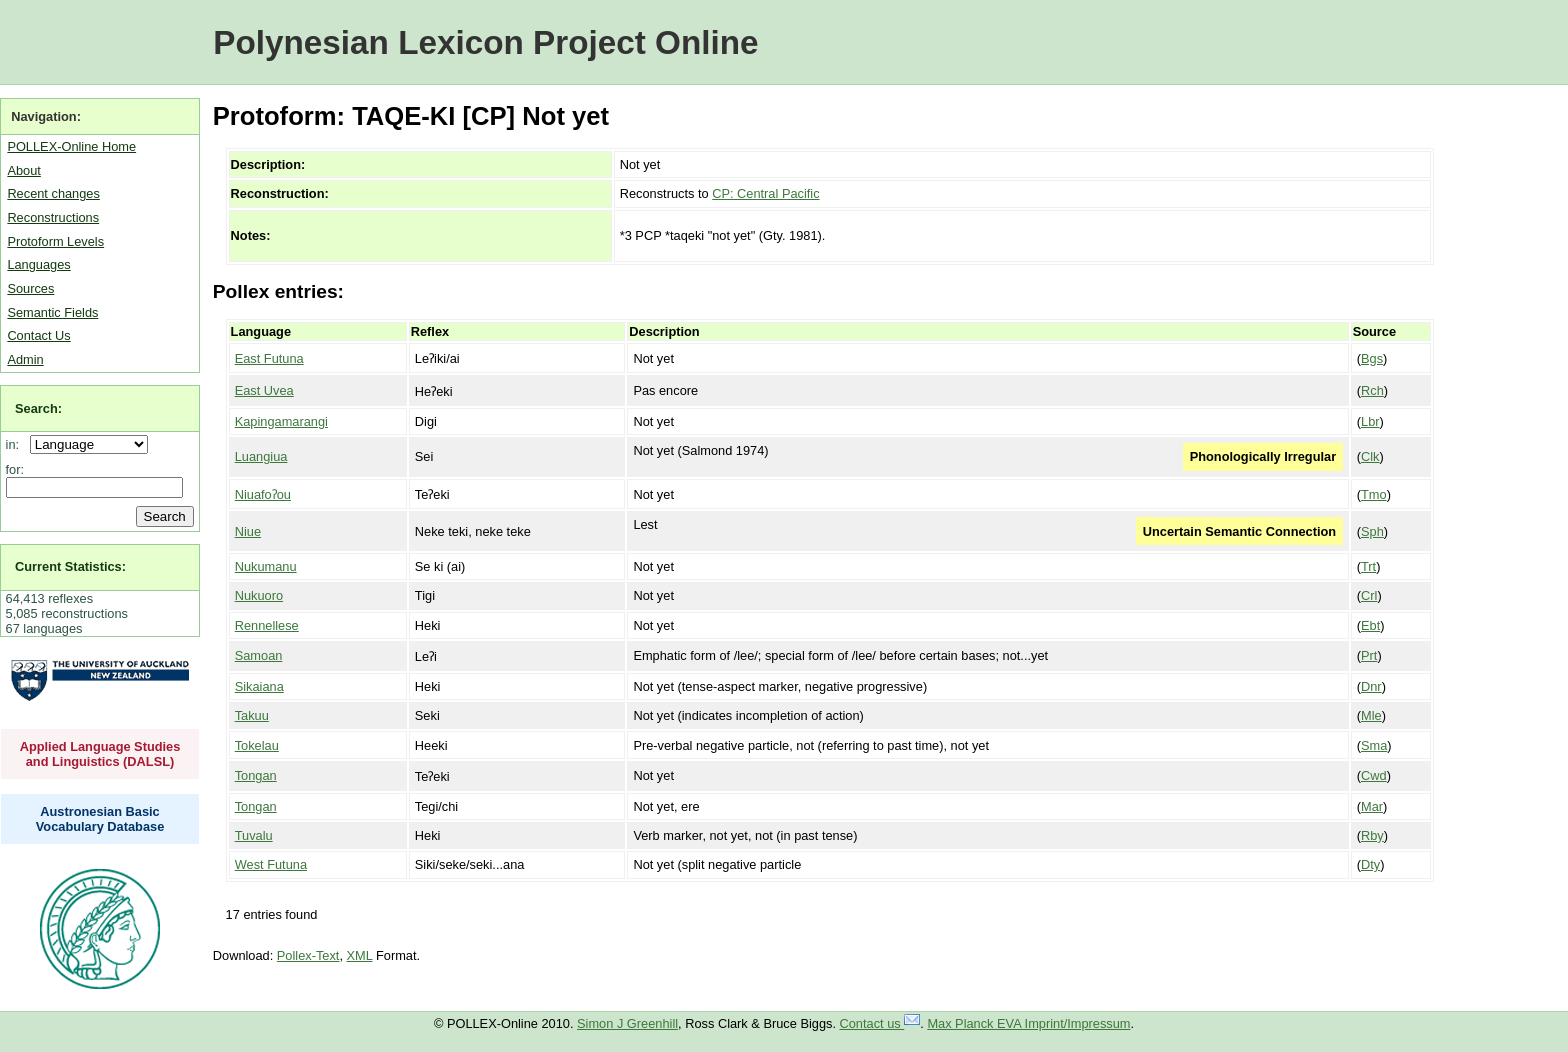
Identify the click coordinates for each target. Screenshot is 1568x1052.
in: (16, 444)
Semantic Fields (52, 312)
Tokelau (257, 745)
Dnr (1371, 686)
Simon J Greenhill (627, 1023)
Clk (1370, 456)
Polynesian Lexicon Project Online (485, 42)
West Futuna (271, 864)
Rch (1372, 390)
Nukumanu (266, 566)
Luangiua (261, 456)
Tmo (1374, 494)
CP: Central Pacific (765, 193)
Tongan (256, 775)
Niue (248, 531)
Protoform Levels (55, 241)
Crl (1369, 595)
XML (360, 955)
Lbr (1370, 421)
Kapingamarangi (281, 421)
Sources (30, 288)
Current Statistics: (70, 566)
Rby (1372, 835)
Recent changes (53, 193)
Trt (1368, 566)
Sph (1372, 531)
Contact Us (38, 335)
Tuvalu (254, 835)
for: (15, 469)
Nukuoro (259, 595)
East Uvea (264, 390)
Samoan (259, 655)
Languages (38, 264)
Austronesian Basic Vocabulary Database (100, 819)
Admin (25, 359)
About (23, 170)
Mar (1372, 806)
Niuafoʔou (263, 494)
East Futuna (269, 358)
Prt (1369, 655)
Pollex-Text (308, 955)
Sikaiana (259, 686)
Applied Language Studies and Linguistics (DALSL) (100, 754)
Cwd (1374, 775)
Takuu (252, 715)
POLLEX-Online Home (71, 146)
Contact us (880, 1023)
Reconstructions (53, 217)
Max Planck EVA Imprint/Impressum (1028, 1023)
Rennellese (267, 625)
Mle (1371, 715)
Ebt (1370, 625)
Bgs (1372, 358)
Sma (1374, 745)
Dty (1370, 864)
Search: (38, 408)
